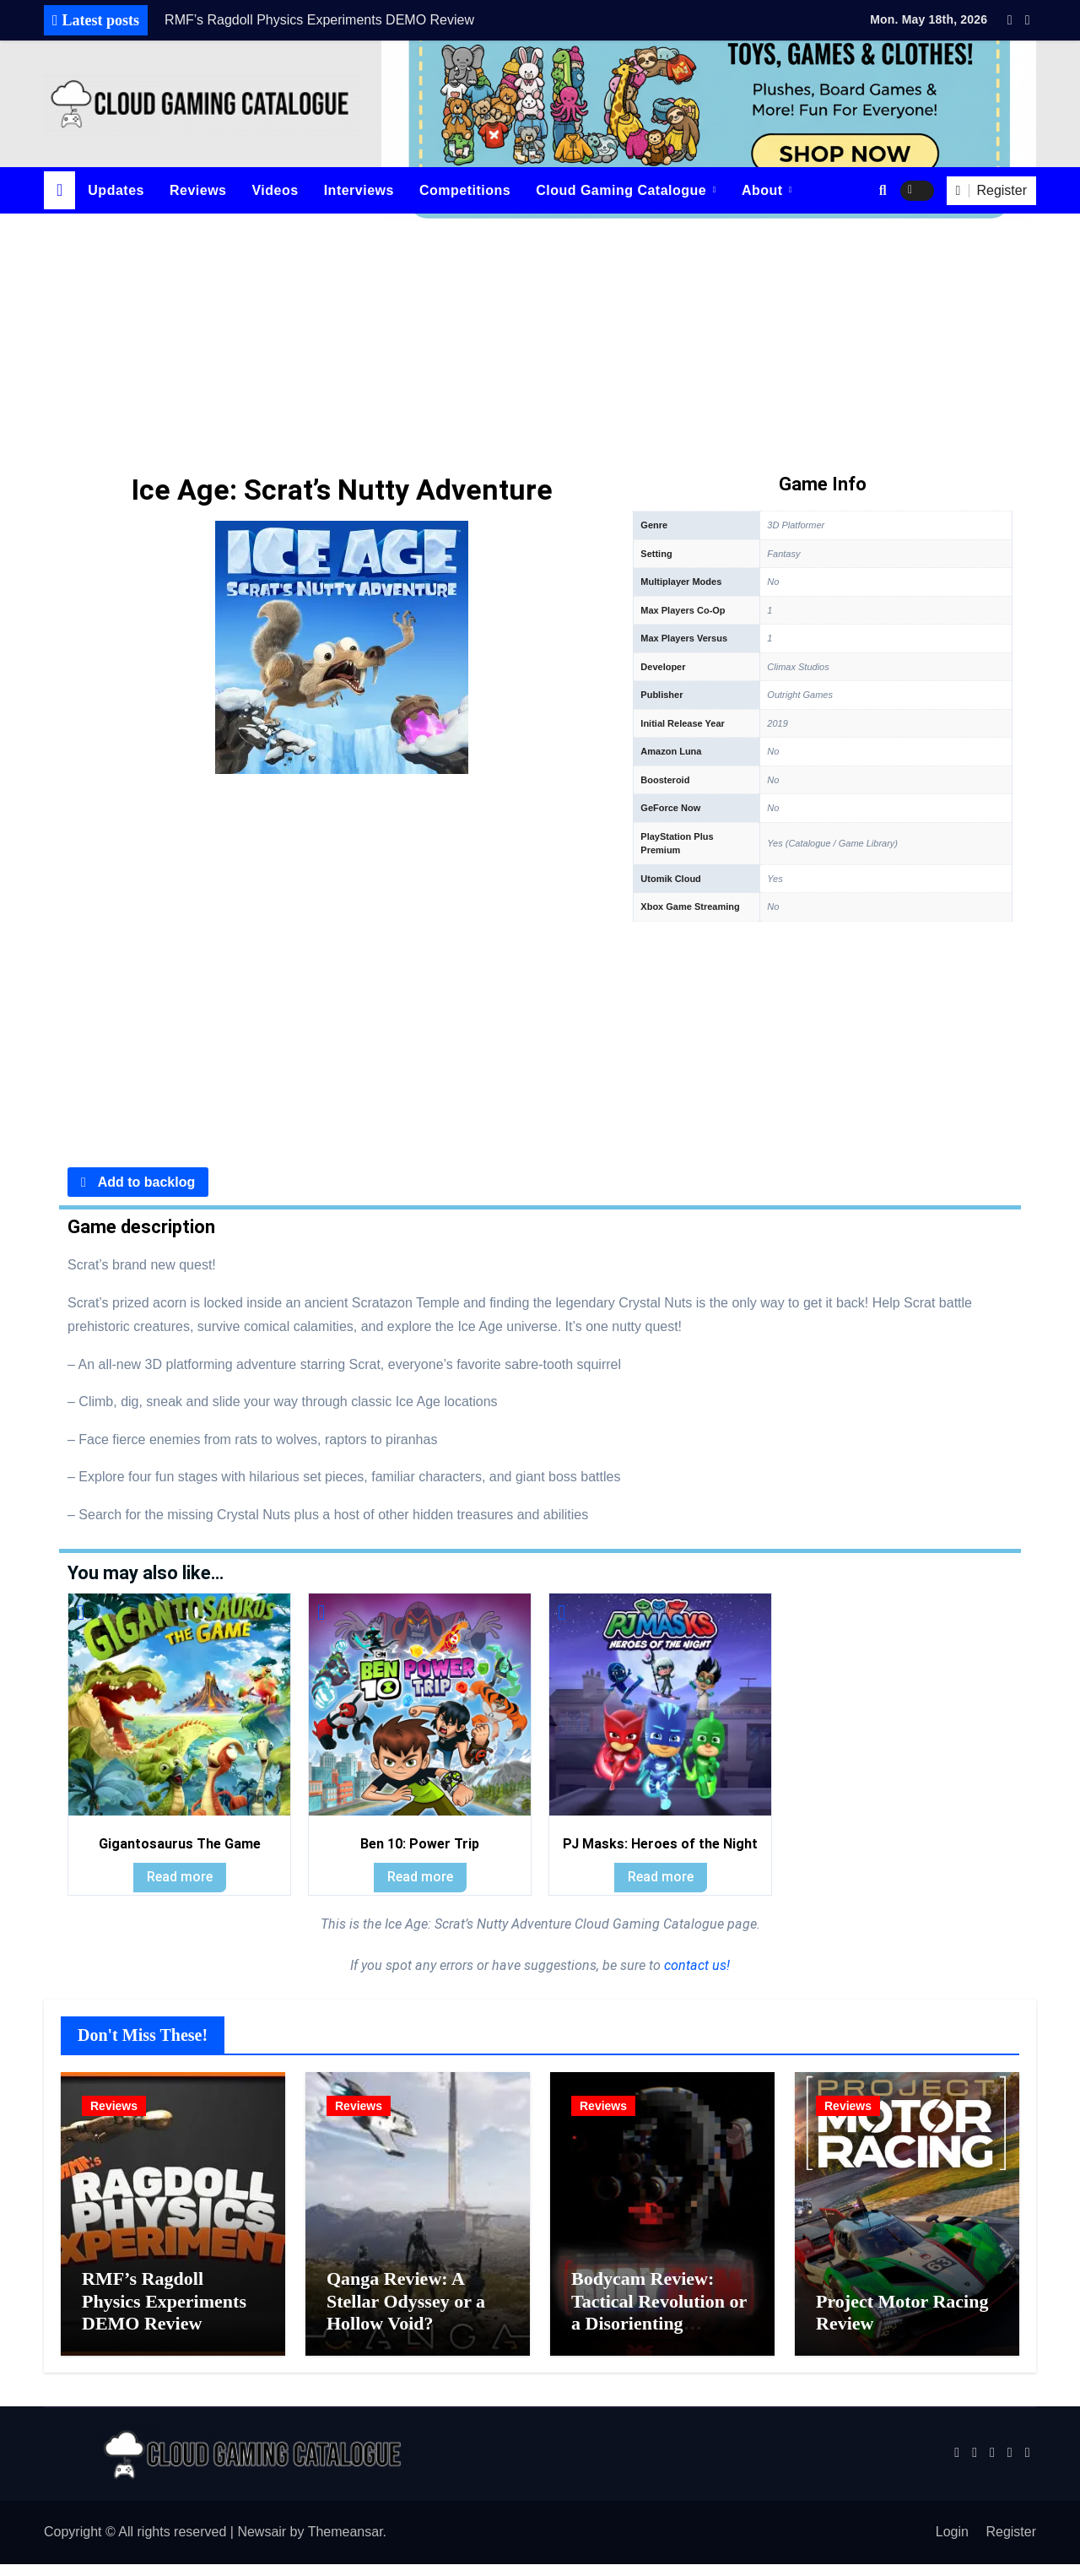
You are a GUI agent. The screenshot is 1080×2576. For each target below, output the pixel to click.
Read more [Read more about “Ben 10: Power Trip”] (420, 1877)
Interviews (359, 190)
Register (1011, 2543)
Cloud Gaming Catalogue (623, 190)
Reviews (198, 190)
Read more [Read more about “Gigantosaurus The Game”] (180, 1877)
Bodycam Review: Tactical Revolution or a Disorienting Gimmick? (659, 2324)
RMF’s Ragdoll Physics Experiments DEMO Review (164, 2313)
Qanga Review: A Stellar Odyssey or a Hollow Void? (406, 2313)
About (764, 190)
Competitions (464, 190)
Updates (116, 190)
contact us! (695, 1965)
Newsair (261, 2543)
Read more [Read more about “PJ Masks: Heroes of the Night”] (661, 1877)
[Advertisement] (540, 340)
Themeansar (345, 2543)
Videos (274, 190)
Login (952, 2543)
